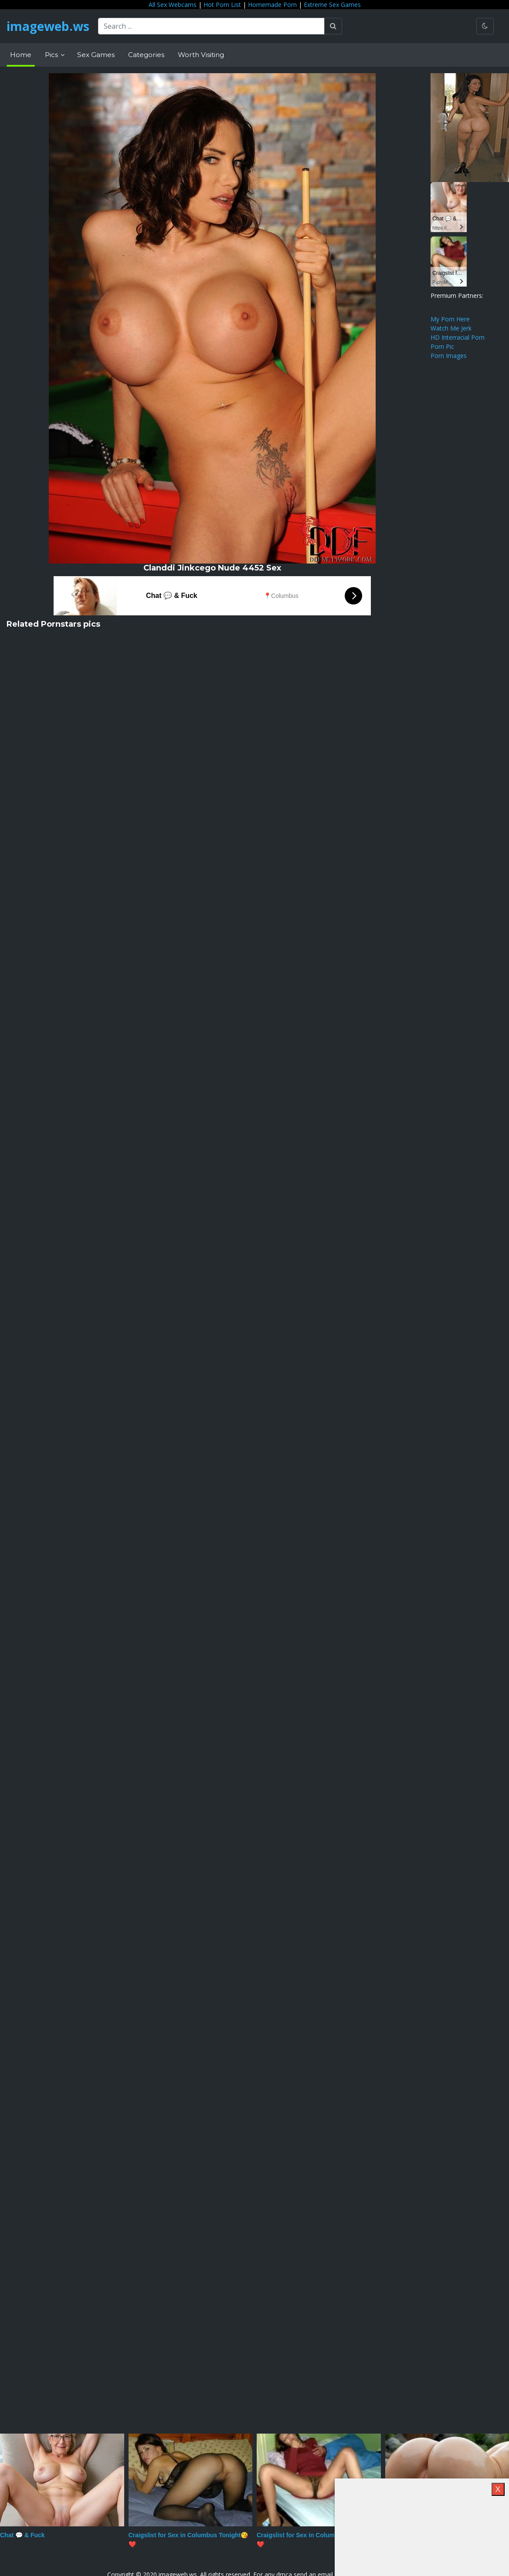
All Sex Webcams (173, 4)
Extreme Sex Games (332, 4)
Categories (146, 55)
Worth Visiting (201, 55)
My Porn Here (450, 319)
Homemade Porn (272, 4)
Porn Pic (442, 346)
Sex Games (96, 55)
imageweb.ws (48, 26)
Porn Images (449, 355)
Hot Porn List (222, 4)
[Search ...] (211, 26)
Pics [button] (52, 55)
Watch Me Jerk (451, 328)
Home (20, 55)
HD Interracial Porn (458, 337)
